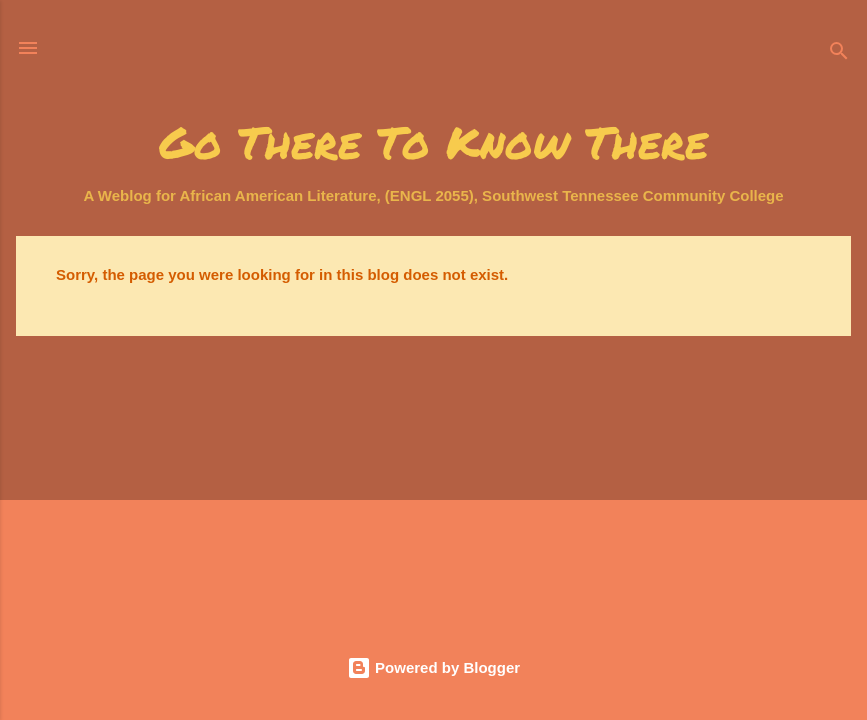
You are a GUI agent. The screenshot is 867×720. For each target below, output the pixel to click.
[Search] (839, 54)
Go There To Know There (433, 141)
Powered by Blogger (433, 667)
